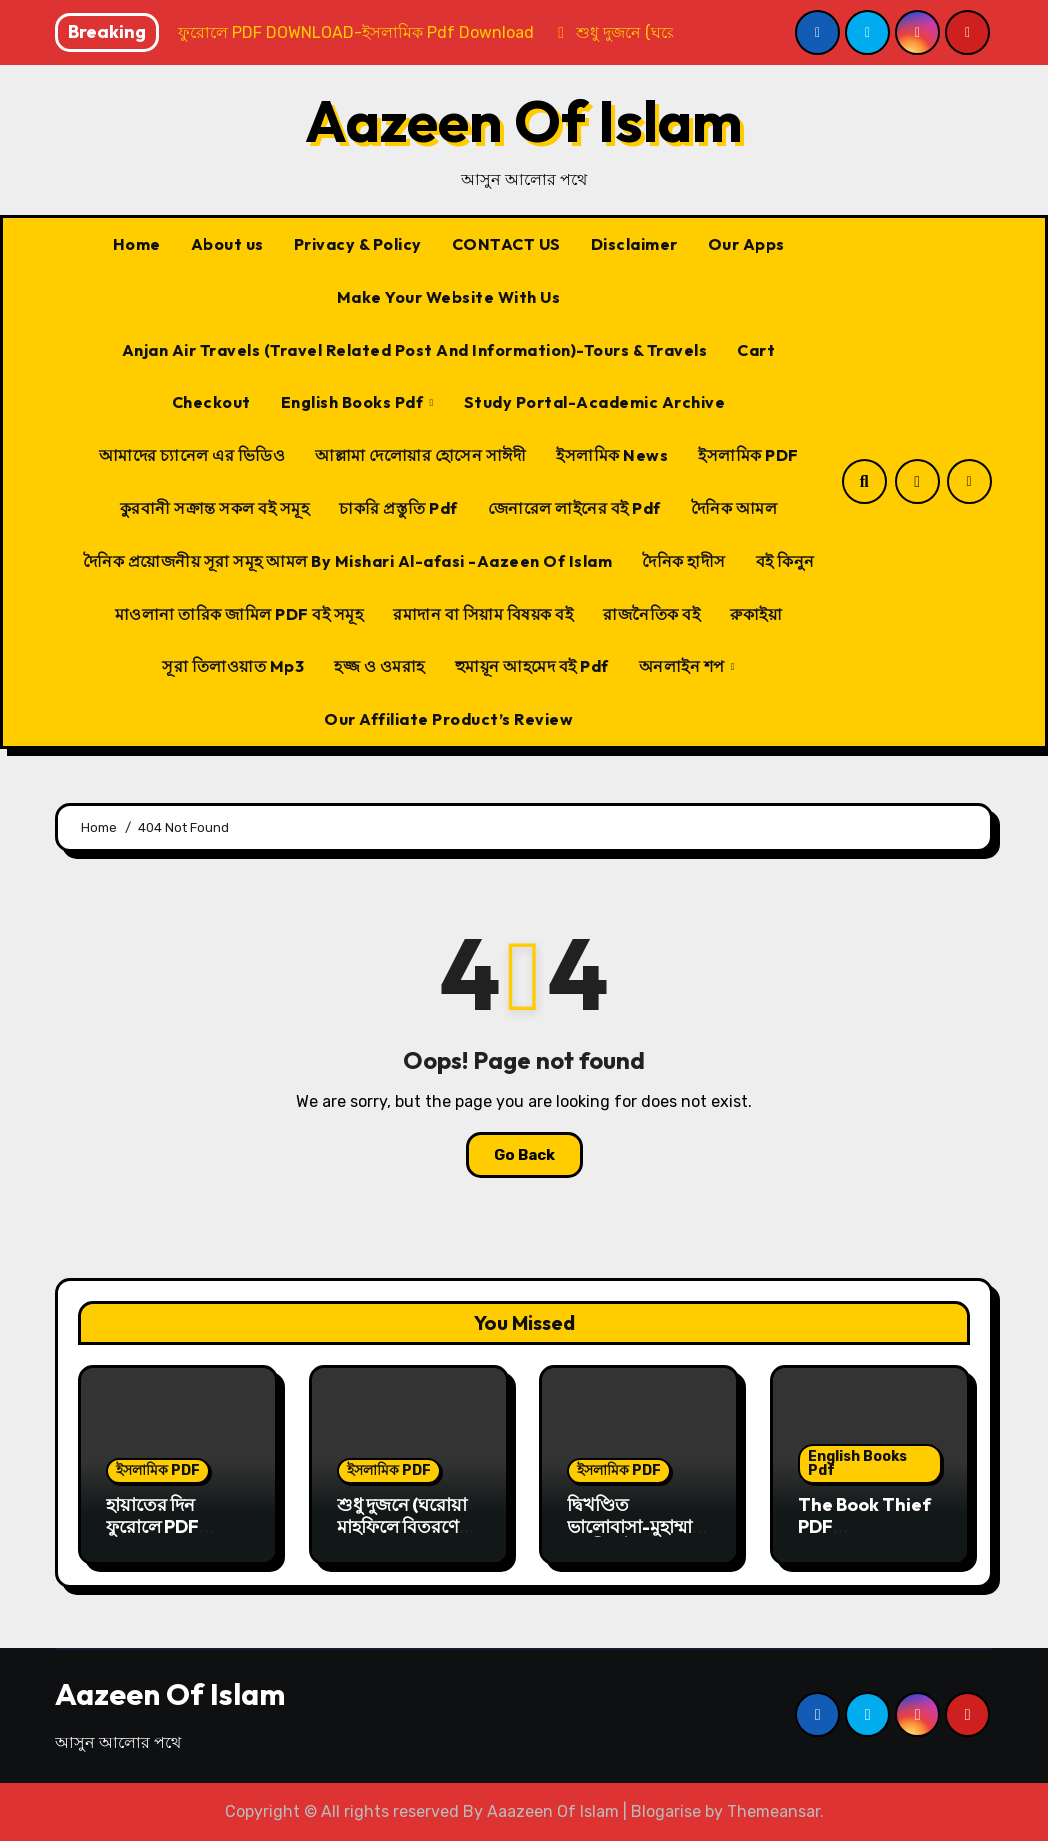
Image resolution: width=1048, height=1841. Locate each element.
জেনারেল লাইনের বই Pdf (574, 508)
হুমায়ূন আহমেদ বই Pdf (532, 666)
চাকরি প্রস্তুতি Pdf (398, 508)
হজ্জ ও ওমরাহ (379, 666)
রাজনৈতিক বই (651, 614)
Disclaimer (634, 244)
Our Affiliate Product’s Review (448, 719)
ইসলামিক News (612, 455)
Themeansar (773, 1811)
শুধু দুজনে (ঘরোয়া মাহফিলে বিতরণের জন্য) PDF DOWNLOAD (403, 1537)
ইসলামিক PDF (748, 455)
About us (227, 244)
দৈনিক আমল (734, 508)
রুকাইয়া (756, 614)
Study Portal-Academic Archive (595, 402)
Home (137, 244)
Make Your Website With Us (449, 297)
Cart (756, 350)
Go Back (524, 1155)
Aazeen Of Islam (524, 120)
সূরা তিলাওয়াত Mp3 (233, 666)
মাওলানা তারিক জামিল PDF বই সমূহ (239, 614)
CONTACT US (506, 244)
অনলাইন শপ (684, 666)
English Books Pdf (354, 402)
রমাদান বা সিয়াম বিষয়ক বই (483, 614)
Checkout (211, 402)
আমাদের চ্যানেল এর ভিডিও (192, 455)
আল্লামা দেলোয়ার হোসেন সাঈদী (420, 455)
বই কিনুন (785, 561)
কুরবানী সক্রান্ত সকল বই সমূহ (215, 508)
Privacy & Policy (358, 244)
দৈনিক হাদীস (684, 561)
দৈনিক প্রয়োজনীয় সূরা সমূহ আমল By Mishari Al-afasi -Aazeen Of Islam (348, 561)
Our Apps (746, 244)
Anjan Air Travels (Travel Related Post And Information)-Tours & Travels (415, 350)
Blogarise (666, 1811)
